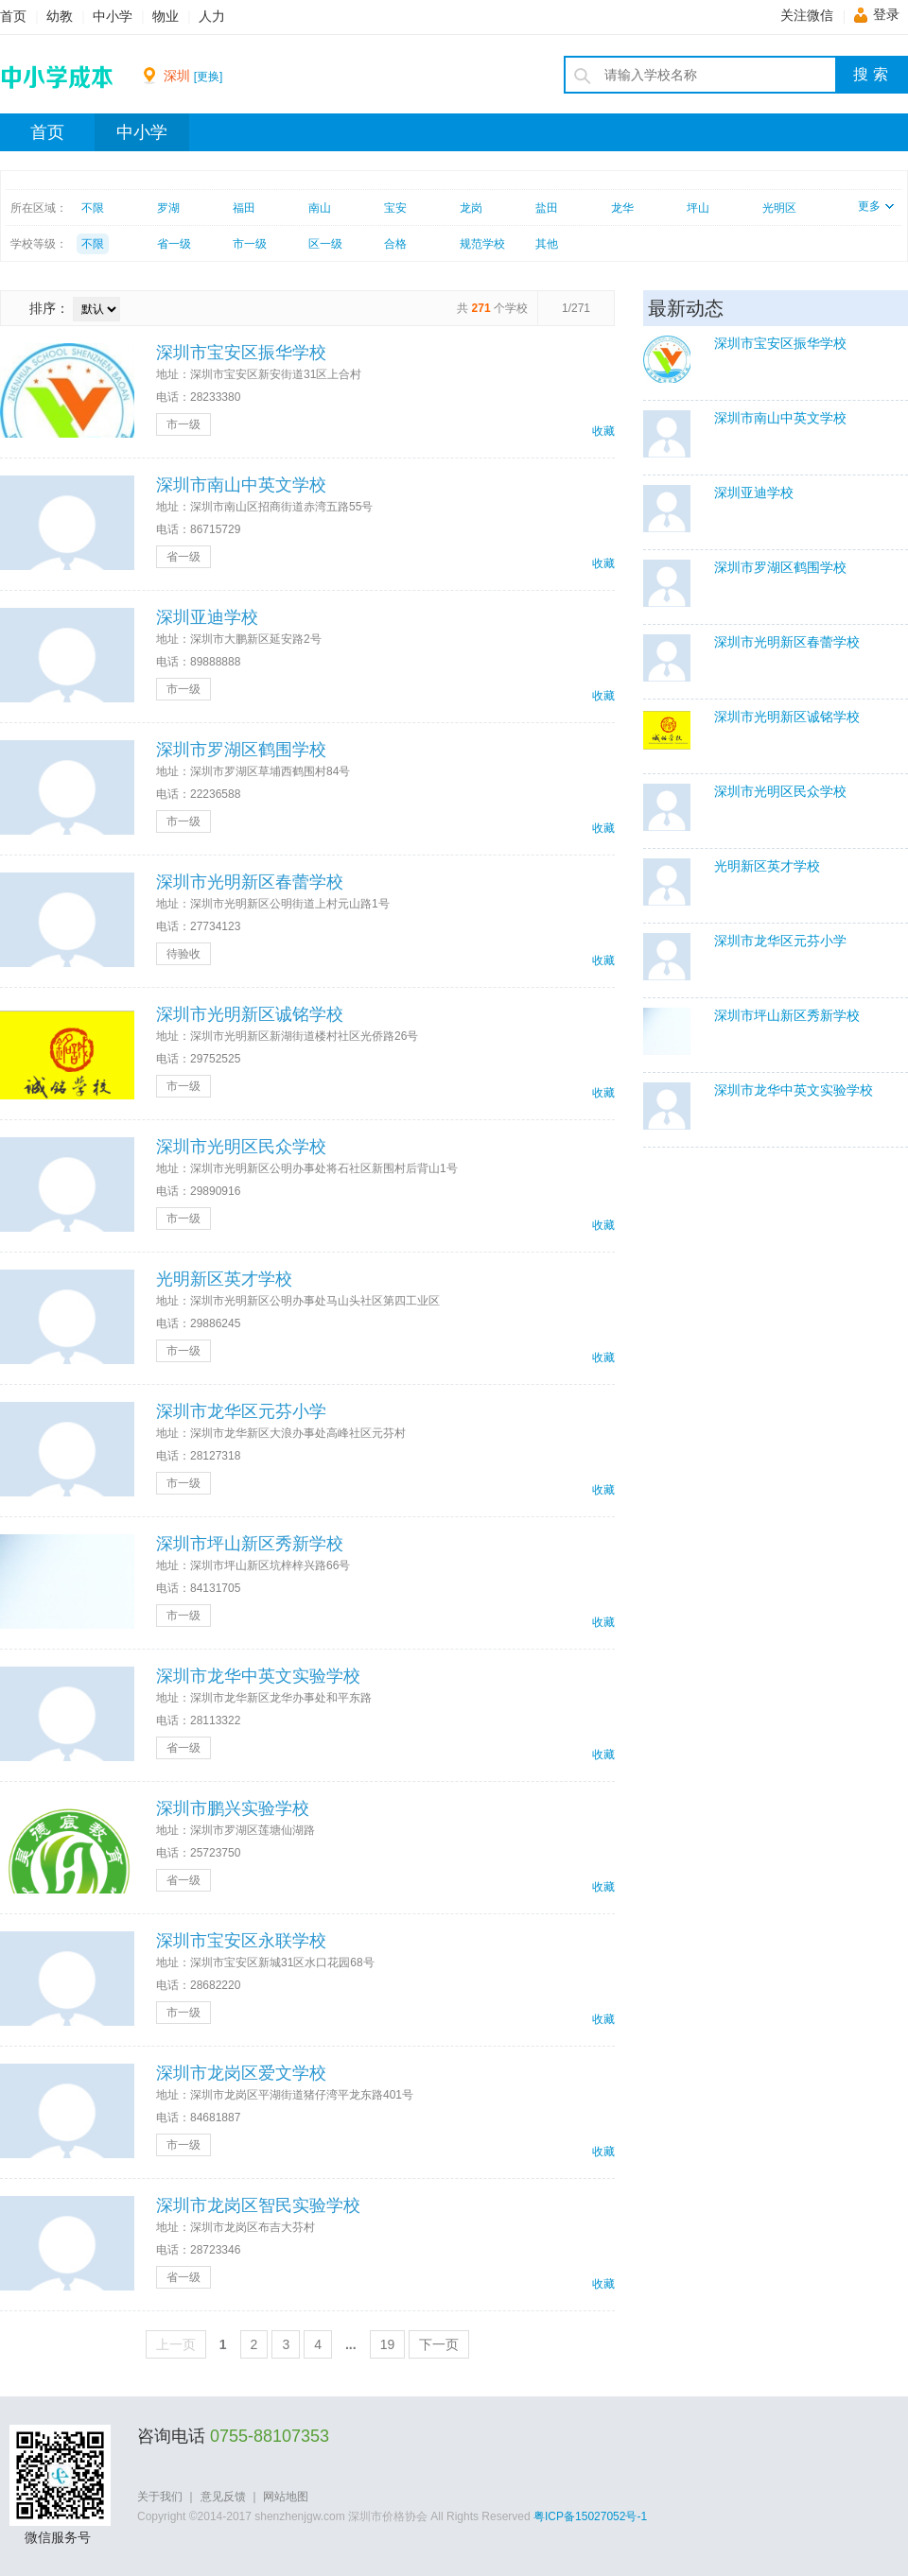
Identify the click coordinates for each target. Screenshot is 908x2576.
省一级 (174, 244)
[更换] (208, 76)
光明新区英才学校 (224, 1279)
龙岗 (471, 208)
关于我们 (160, 2496)
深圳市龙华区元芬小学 (241, 1411)
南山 (319, 208)
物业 (165, 16)
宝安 (395, 208)
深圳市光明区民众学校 (241, 1146)
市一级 (250, 244)
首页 (13, 16)
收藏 (603, 431)
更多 (876, 206)
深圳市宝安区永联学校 (241, 1940)
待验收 (183, 953)
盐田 (546, 208)
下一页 (439, 2344)
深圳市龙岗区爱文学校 (241, 2073)
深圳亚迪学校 (207, 617)
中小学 (112, 16)
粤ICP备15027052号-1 (590, 2516)
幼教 (59, 16)
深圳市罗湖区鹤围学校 (241, 749)
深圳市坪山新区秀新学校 (249, 1543)
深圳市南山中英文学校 (241, 484)
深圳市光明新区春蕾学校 (249, 882)
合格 (395, 244)
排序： (49, 308)
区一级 (325, 244)
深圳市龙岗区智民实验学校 (258, 2205)
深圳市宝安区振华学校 (241, 352)
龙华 (622, 208)
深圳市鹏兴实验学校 (232, 1808)
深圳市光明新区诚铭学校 (249, 1014)
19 (387, 2344)
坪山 (698, 208)
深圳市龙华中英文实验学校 (258, 1676)
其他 (546, 244)
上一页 (176, 2344)
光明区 (779, 208)
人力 (212, 16)
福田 (244, 208)
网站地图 (285, 2496)
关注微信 (806, 16)
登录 (886, 15)
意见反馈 (223, 2496)
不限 (92, 208)
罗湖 (168, 208)
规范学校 (482, 244)
